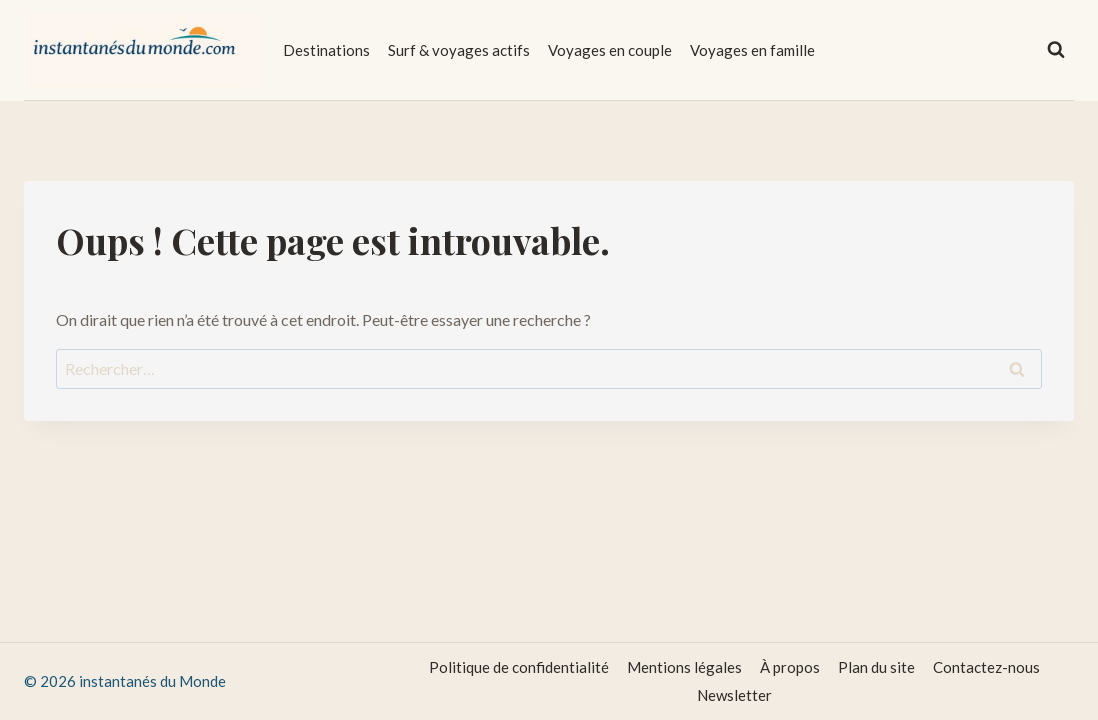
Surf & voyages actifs (459, 50)
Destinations (326, 50)
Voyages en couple (610, 50)
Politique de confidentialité (519, 667)
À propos (790, 667)
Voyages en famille (752, 50)
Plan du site (876, 667)
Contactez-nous (986, 667)
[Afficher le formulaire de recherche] (1056, 50)
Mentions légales (684, 667)
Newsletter (734, 695)
